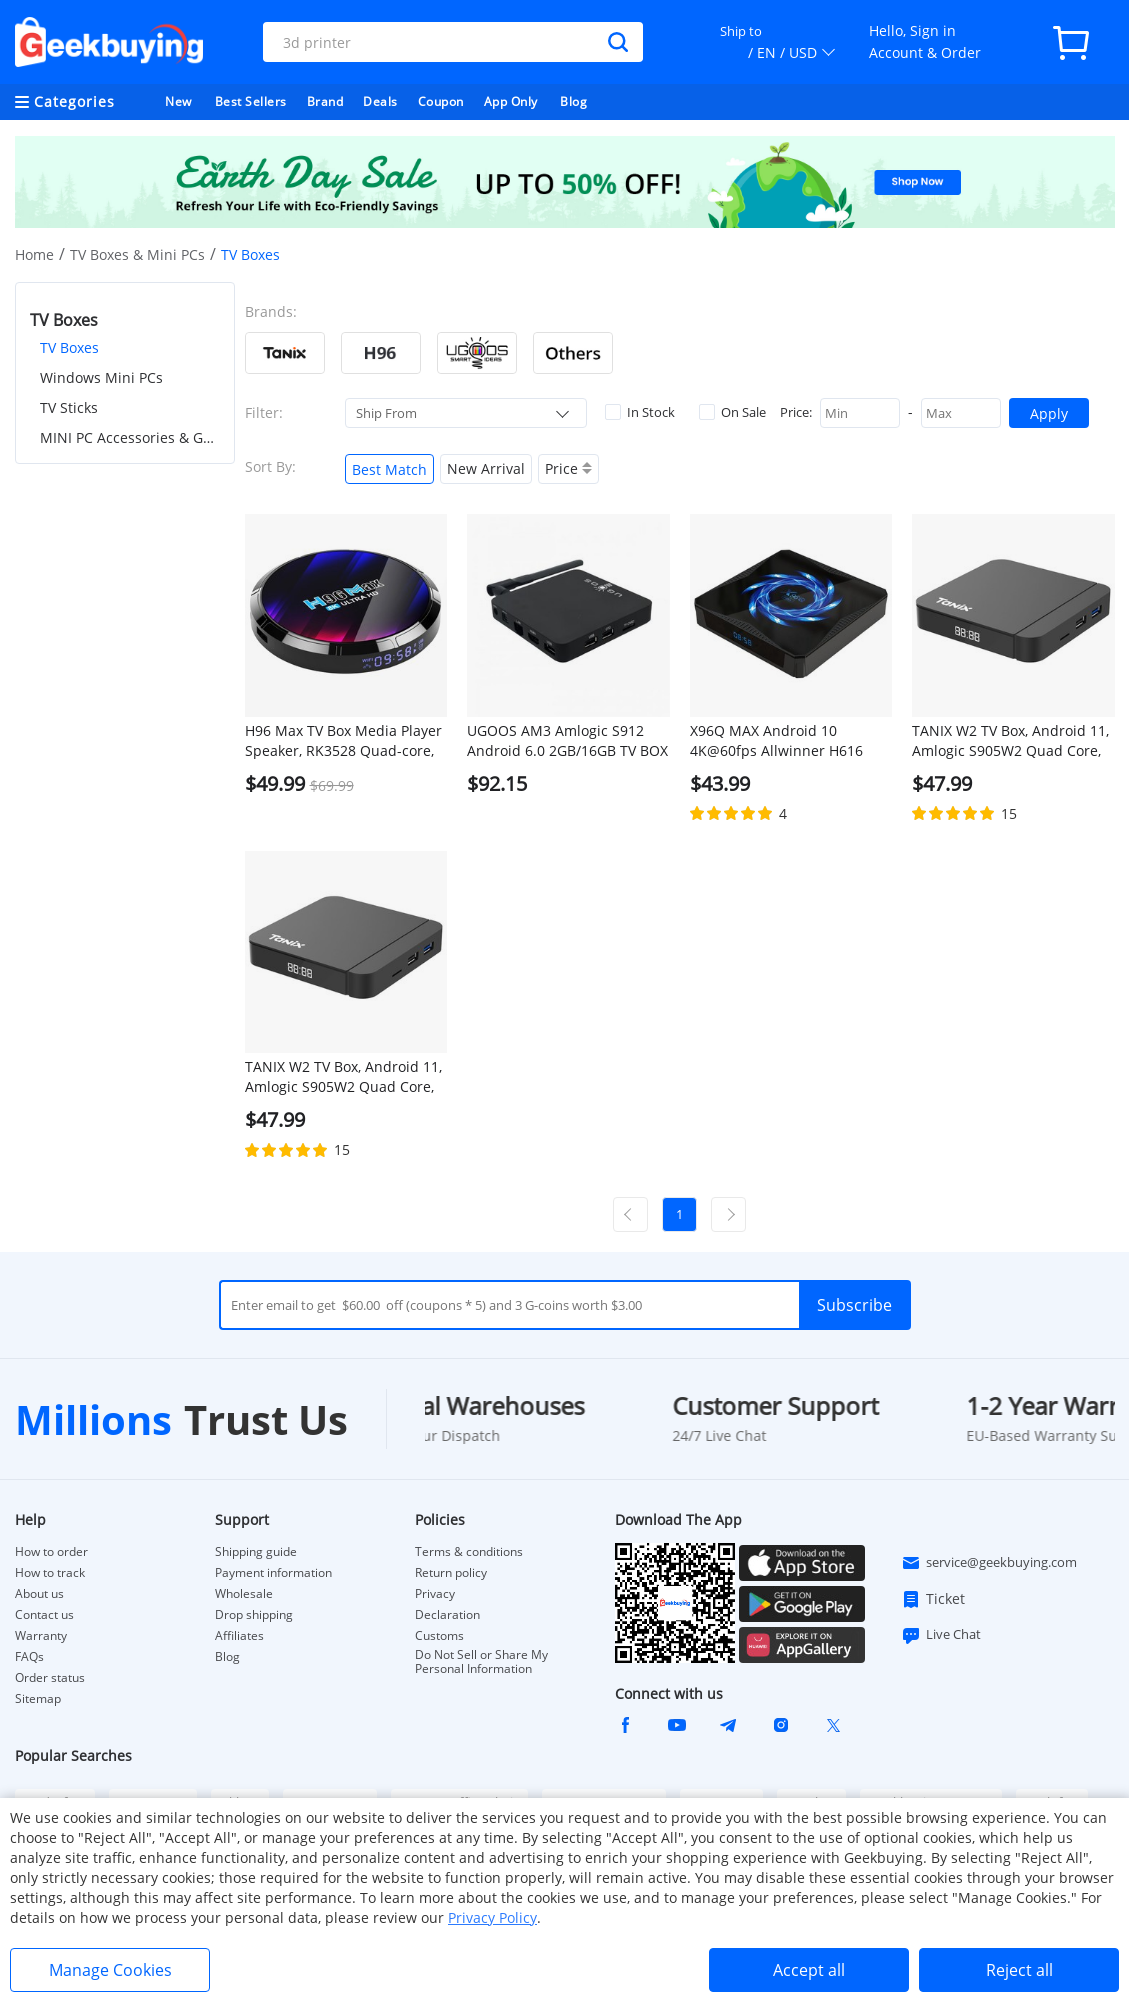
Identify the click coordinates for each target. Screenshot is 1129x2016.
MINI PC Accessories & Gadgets (130, 437)
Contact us (44, 1615)
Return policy (451, 1573)
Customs (439, 1636)
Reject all (1019, 1970)
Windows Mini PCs (101, 377)
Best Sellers (251, 101)
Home (34, 254)
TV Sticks (69, 407)
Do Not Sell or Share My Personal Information (481, 1662)
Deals (380, 101)
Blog (573, 101)
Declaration (447, 1615)
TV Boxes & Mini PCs (137, 254)
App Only (511, 101)
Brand (325, 101)
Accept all (809, 1970)
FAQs (29, 1657)
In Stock (640, 412)
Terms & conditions (469, 1552)
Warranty (41, 1636)
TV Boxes (69, 347)
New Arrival (486, 468)
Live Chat (941, 1635)
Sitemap (38, 1698)
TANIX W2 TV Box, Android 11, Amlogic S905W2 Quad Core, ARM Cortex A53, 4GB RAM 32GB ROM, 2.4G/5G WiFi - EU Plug (1010, 741)
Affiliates (239, 1636)
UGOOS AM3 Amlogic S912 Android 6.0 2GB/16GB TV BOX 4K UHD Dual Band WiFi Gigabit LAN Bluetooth (567, 741)
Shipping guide (256, 1552)
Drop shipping (254, 1615)
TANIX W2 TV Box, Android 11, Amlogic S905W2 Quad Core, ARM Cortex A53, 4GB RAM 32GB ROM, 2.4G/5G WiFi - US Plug (343, 1077)
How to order (51, 1552)
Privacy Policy (492, 1917)
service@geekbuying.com (989, 1563)
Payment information (273, 1573)
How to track (50, 1573)
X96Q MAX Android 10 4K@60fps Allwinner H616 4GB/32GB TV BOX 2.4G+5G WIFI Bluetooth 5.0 (779, 741)
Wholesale (244, 1594)
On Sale (732, 412)
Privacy (435, 1594)
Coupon (441, 101)
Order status (50, 1678)
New (178, 101)
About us (39, 1594)
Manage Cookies (110, 1970)
